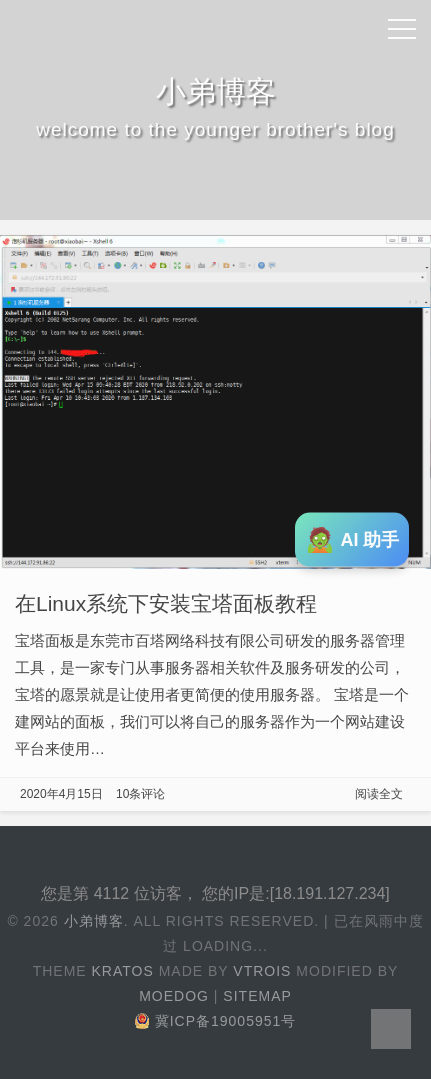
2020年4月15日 (61, 794)
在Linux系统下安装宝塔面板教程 (166, 603)
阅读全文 (379, 794)
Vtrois (262, 971)
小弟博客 (94, 921)
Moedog (174, 996)
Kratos (123, 971)
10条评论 (140, 794)
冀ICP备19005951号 (216, 1021)
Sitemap (257, 996)
